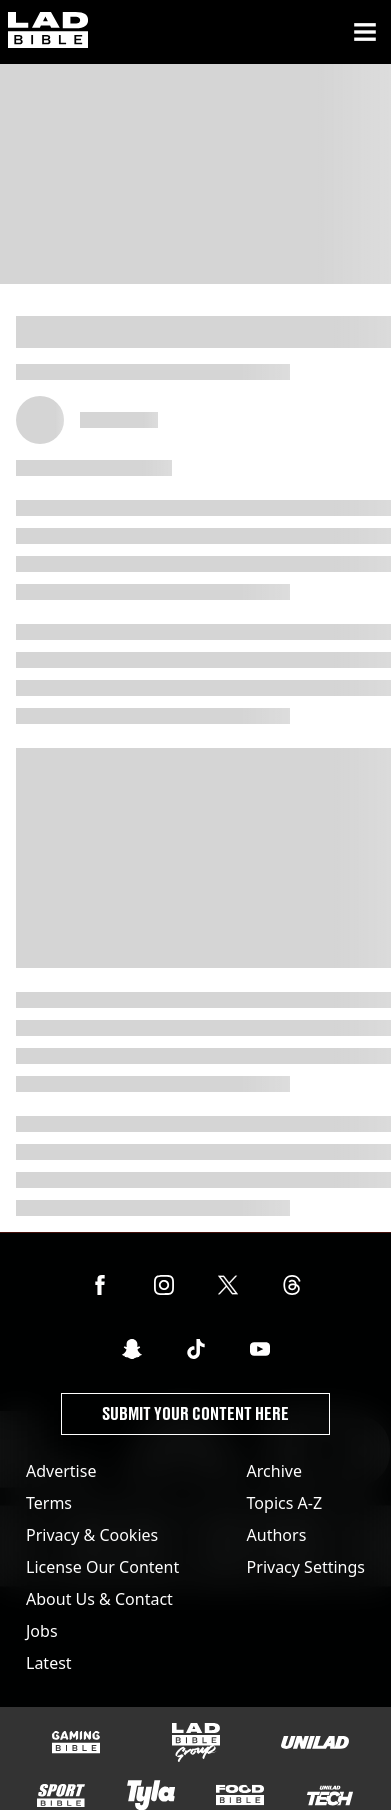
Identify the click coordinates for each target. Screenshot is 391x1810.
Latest (49, 1663)
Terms (49, 1503)
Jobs (42, 1631)
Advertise (61, 1471)
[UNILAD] (315, 1742)
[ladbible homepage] (48, 32)
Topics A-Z (284, 1503)
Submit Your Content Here (195, 1413)
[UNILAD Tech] (330, 1795)
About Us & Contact (99, 1599)
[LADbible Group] (196, 1743)
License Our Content (102, 1567)
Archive (274, 1471)
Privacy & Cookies (92, 1535)
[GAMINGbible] (76, 1742)
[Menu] (365, 32)
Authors (277, 1535)
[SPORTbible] (61, 1796)
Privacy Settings (306, 1567)
